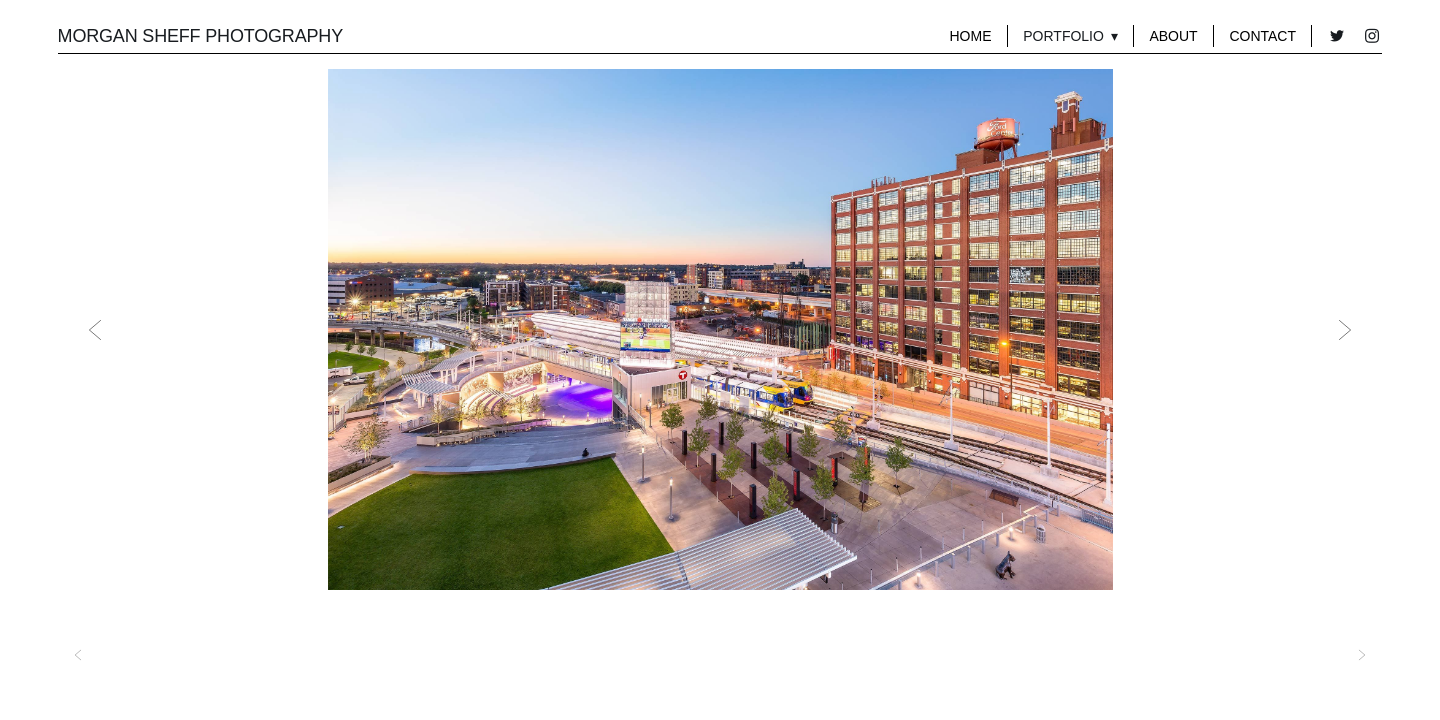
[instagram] (1371, 36)
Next (1345, 329)
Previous (95, 329)
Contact (1262, 36)
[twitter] (1336, 36)
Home (970, 36)
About (1173, 36)
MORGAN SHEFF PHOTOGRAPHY (200, 36)
